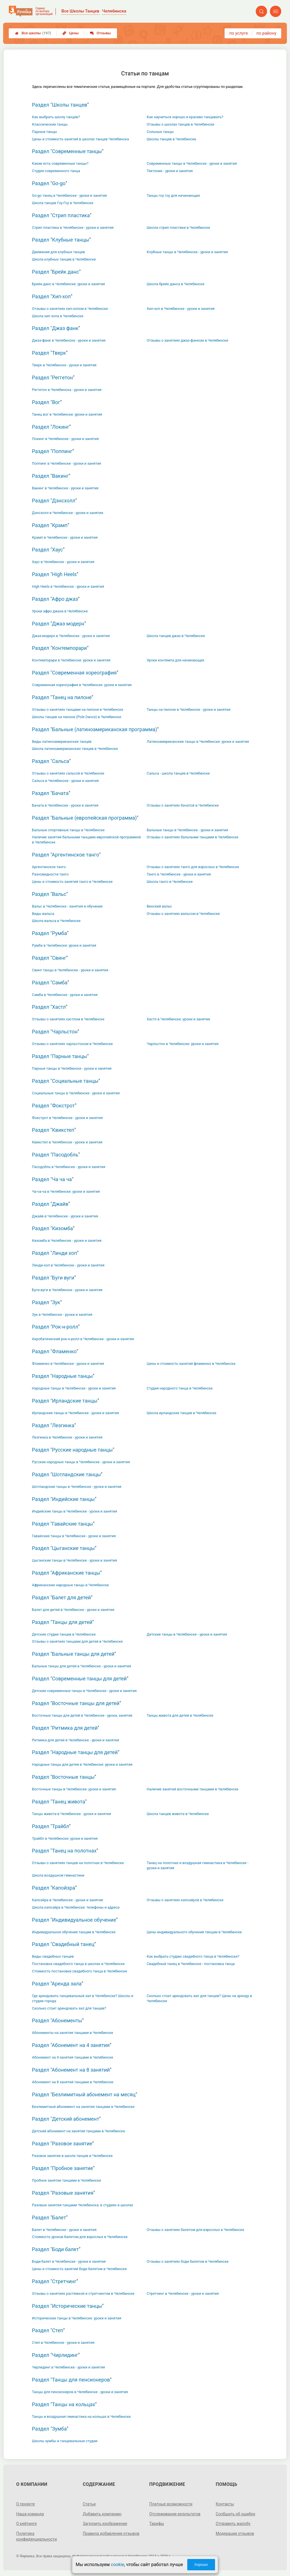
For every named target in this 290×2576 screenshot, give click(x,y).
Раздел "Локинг (50, 427)
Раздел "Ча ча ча (52, 1179)
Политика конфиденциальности (36, 2536)
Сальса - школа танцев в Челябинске (178, 773)
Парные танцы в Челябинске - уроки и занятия (72, 1068)
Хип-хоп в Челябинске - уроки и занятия (181, 308)
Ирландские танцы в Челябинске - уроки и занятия (75, 1413)
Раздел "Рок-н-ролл (55, 1327)
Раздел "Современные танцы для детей (79, 1679)
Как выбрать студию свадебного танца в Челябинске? (193, 1956)
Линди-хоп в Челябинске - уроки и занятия (68, 1265)
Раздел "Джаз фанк (55, 328)
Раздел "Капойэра (53, 1888)
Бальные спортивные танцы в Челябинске (68, 830)
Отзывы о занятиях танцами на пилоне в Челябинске (77, 709)
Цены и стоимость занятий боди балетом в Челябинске (79, 2269)
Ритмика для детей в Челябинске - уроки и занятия (75, 1740)
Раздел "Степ (47, 2330)
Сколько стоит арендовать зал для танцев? (69, 2008)
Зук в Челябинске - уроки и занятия (62, 1314)
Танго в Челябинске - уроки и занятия (179, 874)
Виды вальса (43, 913)
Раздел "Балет (49, 2217)
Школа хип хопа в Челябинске (57, 316)
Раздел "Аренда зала (57, 1984)
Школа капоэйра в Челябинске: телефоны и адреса (76, 1907)
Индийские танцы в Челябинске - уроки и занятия (74, 1511)
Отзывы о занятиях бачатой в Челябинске (183, 805)
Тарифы (156, 2523)
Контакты (225, 2504)
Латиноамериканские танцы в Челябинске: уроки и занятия (198, 741)
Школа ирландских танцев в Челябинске (181, 1413)
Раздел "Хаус (47, 550)
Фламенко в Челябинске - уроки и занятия (68, 1363)
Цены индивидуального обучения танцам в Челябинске (194, 1932)
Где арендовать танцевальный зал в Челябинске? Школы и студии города (82, 1998)
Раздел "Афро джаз (55, 599)
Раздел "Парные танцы (59, 1056)
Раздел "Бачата (50, 793)
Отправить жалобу (233, 2523)
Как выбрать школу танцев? (56, 117)
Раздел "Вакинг (50, 476)
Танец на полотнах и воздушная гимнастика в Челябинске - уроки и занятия (197, 1865)
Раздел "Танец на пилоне (62, 697)
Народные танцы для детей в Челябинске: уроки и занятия (82, 1764)
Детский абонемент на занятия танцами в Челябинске (78, 2131)
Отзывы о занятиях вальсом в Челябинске (183, 913)
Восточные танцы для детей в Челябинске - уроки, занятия (82, 1715)
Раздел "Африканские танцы (66, 1573)
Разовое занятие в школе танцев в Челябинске (72, 2156)
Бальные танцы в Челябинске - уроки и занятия (187, 830)
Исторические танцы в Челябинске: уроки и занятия (76, 2318)
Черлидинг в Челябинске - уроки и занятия (68, 2367)
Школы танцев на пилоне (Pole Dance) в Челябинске (76, 717)
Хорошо (201, 2564)
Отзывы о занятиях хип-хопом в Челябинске (70, 308)
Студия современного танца (56, 171)
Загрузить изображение (105, 2523)
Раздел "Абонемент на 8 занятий (71, 2070)
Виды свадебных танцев (53, 1956)
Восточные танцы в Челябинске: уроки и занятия (74, 1789)
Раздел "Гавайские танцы (62, 1524)
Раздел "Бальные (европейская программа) (84, 818)
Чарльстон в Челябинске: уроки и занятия (182, 1044)
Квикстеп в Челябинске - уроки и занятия (67, 1142)
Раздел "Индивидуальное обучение (74, 1920)
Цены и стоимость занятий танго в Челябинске (72, 881)
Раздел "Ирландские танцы (64, 1401)
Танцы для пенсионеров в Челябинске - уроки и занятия (80, 2392)
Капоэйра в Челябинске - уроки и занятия (67, 1900)
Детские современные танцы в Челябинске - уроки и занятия (84, 1691)
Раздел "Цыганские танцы (63, 1548)
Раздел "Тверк (49, 353)
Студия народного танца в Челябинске (180, 1388)
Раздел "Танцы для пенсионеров (71, 2380)
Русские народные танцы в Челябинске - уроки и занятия (81, 1462)
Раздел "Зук (46, 1302)
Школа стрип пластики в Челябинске (178, 227)
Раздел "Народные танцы (62, 1376)
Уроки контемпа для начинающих (175, 660)
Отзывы (100, 33)
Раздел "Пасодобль (55, 1155)
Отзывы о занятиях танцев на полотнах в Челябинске (78, 1863)
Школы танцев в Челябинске (171, 139)
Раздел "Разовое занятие (62, 2143)
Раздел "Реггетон (52, 377)
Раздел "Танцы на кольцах (63, 2404)
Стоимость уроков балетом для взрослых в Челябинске (79, 2237)
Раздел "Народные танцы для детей (75, 1752)
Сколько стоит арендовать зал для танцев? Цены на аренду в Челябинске (199, 1998)
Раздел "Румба (49, 933)
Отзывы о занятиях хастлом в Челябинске (68, 1019)
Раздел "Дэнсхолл (53, 501)
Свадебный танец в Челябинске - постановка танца (191, 1964)
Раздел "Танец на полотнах (64, 1851)
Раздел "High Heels (54, 574)
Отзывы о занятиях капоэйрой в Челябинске (185, 1900)
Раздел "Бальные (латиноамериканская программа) (94, 729)
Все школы (33, 33)
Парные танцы (44, 132)
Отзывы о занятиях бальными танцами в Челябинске (192, 837)
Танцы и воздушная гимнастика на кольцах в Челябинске (81, 2416)
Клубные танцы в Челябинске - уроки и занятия (187, 252)
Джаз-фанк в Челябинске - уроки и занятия (69, 340)
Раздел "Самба (49, 982)
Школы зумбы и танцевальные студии (64, 2441)
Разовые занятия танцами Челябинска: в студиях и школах (82, 2205)
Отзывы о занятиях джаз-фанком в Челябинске (187, 340)
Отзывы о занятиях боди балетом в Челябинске (188, 2261)
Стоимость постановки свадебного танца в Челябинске (79, 1971)
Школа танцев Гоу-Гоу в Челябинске (62, 203)
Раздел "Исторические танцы (67, 2306)
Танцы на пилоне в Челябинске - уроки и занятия (189, 709)
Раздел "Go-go (49, 183)
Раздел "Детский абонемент (65, 2119)
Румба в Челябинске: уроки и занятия (64, 945)
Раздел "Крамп (50, 525)
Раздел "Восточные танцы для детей (76, 1703)
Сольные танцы (160, 132)
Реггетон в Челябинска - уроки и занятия (67, 390)
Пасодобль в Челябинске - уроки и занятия (68, 1167)
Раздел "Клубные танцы (60, 240)
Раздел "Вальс (49, 894)
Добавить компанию (102, 2514)
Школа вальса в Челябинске (56, 921)
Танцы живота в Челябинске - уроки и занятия (71, 1814)
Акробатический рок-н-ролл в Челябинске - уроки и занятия (83, 1339)
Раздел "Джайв (50, 1204)
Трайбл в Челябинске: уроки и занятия (65, 1838)
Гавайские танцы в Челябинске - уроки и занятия (74, 1536)
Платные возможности (170, 2504)
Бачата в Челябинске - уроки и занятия (65, 805)
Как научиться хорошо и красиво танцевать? (185, 117)
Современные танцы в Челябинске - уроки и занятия (192, 163)
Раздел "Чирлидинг (55, 2355)
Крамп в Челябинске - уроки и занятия (65, 537)
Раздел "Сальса (50, 761)
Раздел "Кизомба (52, 1228)
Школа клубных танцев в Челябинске (64, 259)
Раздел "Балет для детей (61, 1597)
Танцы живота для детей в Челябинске (180, 1715)
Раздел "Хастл (49, 1007)
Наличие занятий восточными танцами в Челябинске (192, 1789)
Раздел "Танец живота (58, 1802)
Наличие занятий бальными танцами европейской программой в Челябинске (86, 839)
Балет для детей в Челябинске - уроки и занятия (73, 1610)
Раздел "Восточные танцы (63, 1777)
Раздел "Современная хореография (74, 673)
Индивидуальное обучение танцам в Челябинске (74, 1932)
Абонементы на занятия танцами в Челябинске (72, 2033)
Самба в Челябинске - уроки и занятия (64, 995)
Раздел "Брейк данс (55, 272)
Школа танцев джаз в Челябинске (176, 636)
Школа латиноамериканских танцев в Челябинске (75, 748)
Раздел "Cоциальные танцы (65, 1081)
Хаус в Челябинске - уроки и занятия (63, 562)
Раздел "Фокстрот (53, 1106)
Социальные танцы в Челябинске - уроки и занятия (76, 1093)
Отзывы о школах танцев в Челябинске (180, 124)
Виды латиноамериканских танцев (61, 741)
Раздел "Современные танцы (67, 151)
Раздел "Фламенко (54, 1351)
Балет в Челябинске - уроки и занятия (64, 2230)
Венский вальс (159, 906)
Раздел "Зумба (49, 2429)
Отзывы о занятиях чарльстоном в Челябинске (72, 1044)
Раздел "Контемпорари (59, 648)
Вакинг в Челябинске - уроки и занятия (65, 488)
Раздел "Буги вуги (53, 1278)
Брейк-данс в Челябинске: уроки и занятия (68, 284)
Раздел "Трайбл (50, 1826)
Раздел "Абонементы (57, 2020)
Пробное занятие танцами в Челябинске (66, 2180)
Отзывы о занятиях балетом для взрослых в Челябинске (195, 2230)
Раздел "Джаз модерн (58, 624)
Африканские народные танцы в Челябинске (70, 1585)
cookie (117, 2564)
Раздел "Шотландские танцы (66, 1474)
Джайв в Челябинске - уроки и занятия (65, 1216)
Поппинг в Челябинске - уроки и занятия (66, 463)
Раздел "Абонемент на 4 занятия (71, 2045)
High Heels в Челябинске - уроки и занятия (68, 586)
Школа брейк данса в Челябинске (175, 284)
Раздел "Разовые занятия (62, 2193)
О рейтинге (26, 2523)
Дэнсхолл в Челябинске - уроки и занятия (67, 513)
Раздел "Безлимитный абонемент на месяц (84, 2094)
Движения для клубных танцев (58, 252)
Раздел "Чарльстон (55, 1032)
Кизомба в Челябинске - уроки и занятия (66, 1240)
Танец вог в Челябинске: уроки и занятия (67, 414)
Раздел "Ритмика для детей (65, 1728)
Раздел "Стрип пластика (61, 215)
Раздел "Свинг (49, 958)
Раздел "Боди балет (55, 2249)
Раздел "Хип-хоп (51, 296)
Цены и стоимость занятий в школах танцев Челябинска (80, 139)
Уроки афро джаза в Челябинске (60, 611)
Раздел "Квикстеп (53, 1130)
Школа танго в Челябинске (170, 881)
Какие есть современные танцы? (60, 163)
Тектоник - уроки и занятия (170, 171)
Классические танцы (50, 124)
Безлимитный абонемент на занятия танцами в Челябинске (83, 2107)
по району (266, 33)
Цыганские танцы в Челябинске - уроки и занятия (74, 1560)
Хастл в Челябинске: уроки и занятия (178, 1019)
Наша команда (30, 2514)
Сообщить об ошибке (235, 2514)
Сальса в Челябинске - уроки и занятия (65, 781)
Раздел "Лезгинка (53, 1425)
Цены (70, 33)
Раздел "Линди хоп (54, 1253)
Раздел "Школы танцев (59, 105)
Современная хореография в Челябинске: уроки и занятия (82, 685)
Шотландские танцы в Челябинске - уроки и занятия (76, 1486)
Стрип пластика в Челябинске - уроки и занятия (73, 227)
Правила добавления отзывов (111, 2533)
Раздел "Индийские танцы (63, 1499)
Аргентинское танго (49, 867)
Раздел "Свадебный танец (63, 1944)
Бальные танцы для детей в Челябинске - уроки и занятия (81, 1666)
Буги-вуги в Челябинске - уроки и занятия (67, 1290)
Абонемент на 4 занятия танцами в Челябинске (72, 2057)
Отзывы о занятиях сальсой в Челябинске (68, 773)
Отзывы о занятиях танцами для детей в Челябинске (77, 1641)
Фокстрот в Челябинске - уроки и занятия (67, 1118)
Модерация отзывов (235, 2533)
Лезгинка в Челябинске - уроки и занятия (67, 1437)
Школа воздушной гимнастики (58, 1875)
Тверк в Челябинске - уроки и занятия (64, 365)
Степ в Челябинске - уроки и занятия (63, 2342)
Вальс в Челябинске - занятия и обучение (67, 906)
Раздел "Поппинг (52, 451)
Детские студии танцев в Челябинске (64, 1634)
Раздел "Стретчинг (54, 2281)
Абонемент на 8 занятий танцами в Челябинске (72, 2082)
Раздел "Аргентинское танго (65, 855)
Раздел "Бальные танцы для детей (73, 1654)
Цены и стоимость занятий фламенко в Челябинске (191, 1363)
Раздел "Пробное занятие (62, 2168)
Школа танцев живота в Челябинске (178, 1814)
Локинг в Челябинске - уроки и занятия (65, 439)
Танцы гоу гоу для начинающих (173, 195)
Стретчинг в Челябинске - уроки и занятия (183, 2293)
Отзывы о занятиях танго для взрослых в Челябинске (193, 867)
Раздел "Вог (46, 402)
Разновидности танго (50, 874)
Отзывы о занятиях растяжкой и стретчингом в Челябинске (83, 2293)
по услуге (238, 33)
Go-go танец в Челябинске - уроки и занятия (69, 195)
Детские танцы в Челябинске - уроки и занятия (187, 1634)
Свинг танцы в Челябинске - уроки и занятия (70, 970)
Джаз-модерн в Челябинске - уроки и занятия (71, 636)
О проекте (25, 2504)
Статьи (89, 2504)
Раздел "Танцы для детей (62, 1622)
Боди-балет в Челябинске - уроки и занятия (69, 2261)
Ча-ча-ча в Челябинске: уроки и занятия (66, 1191)
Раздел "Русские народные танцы (72, 1450)
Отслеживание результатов (175, 2514)
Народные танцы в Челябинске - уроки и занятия (74, 1388)
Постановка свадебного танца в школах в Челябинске (78, 1964)
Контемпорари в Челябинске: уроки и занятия (71, 660)
